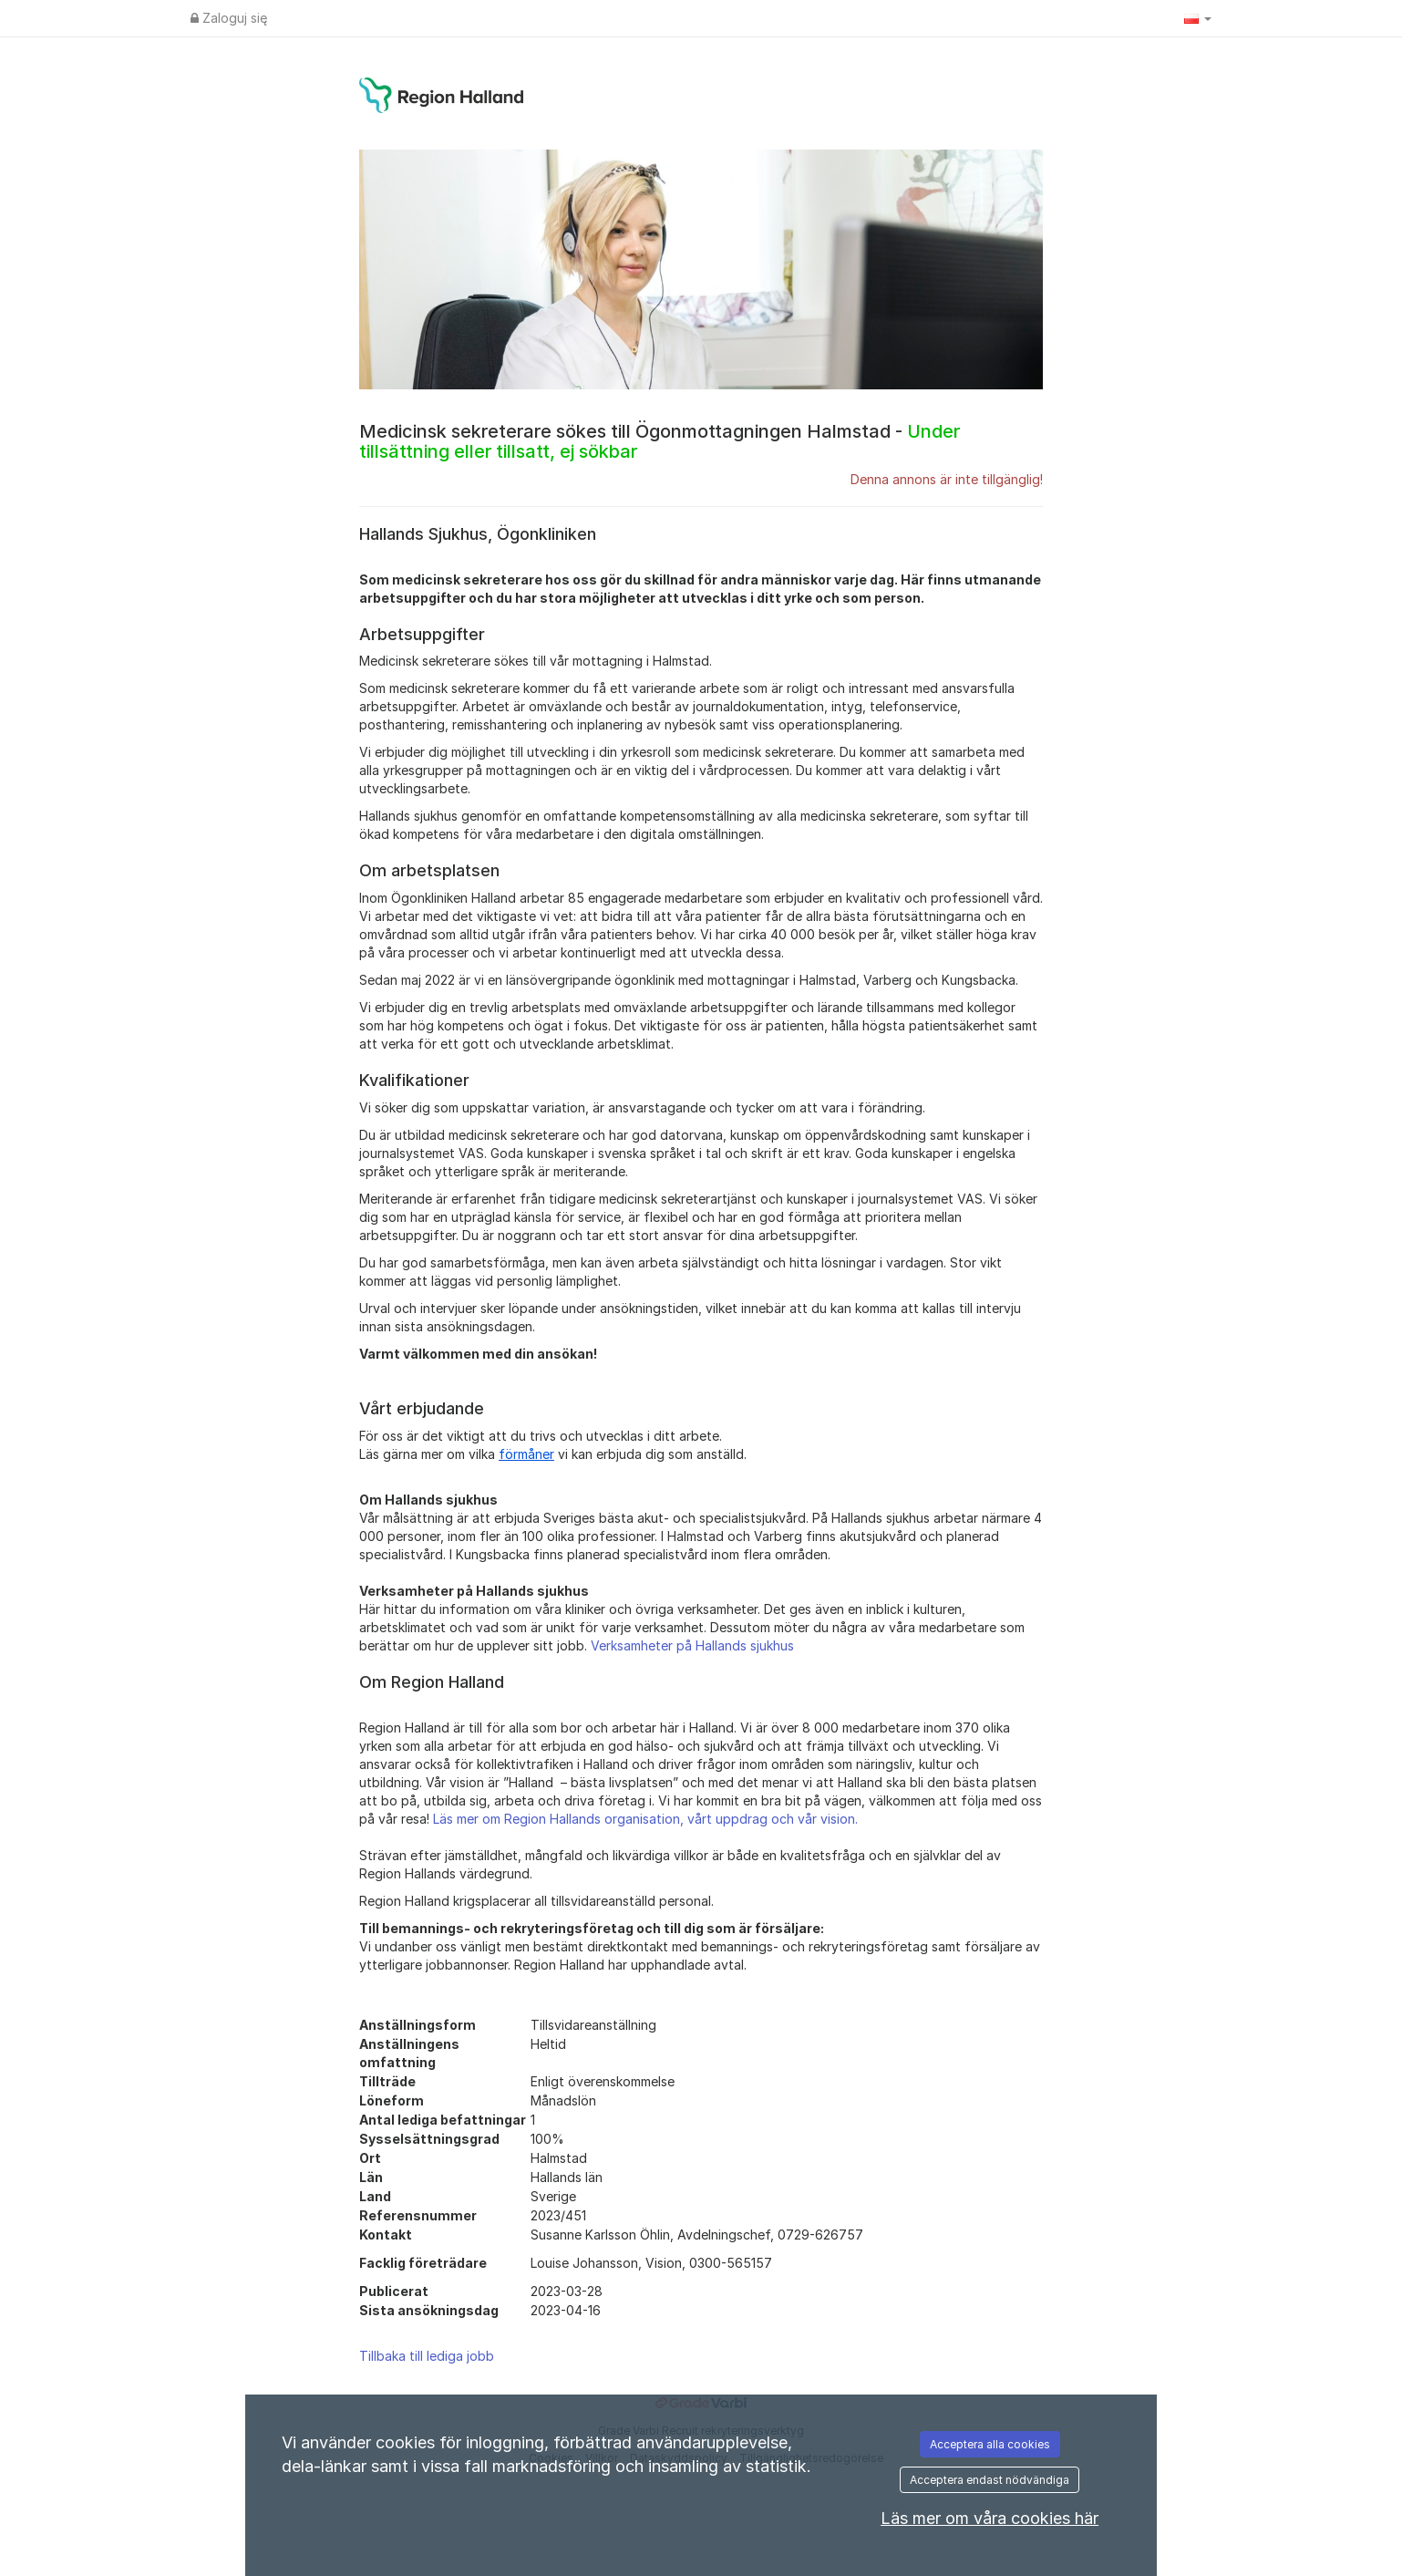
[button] (1198, 18)
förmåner (526, 1454)
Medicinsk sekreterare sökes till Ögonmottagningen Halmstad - (659, 441)
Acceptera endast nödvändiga (989, 2480)
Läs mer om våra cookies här (989, 2518)
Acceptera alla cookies (990, 2444)
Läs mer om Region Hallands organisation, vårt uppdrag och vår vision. (645, 1818)
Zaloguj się (229, 18)
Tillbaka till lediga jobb (426, 2356)
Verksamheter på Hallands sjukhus (692, 1645)
